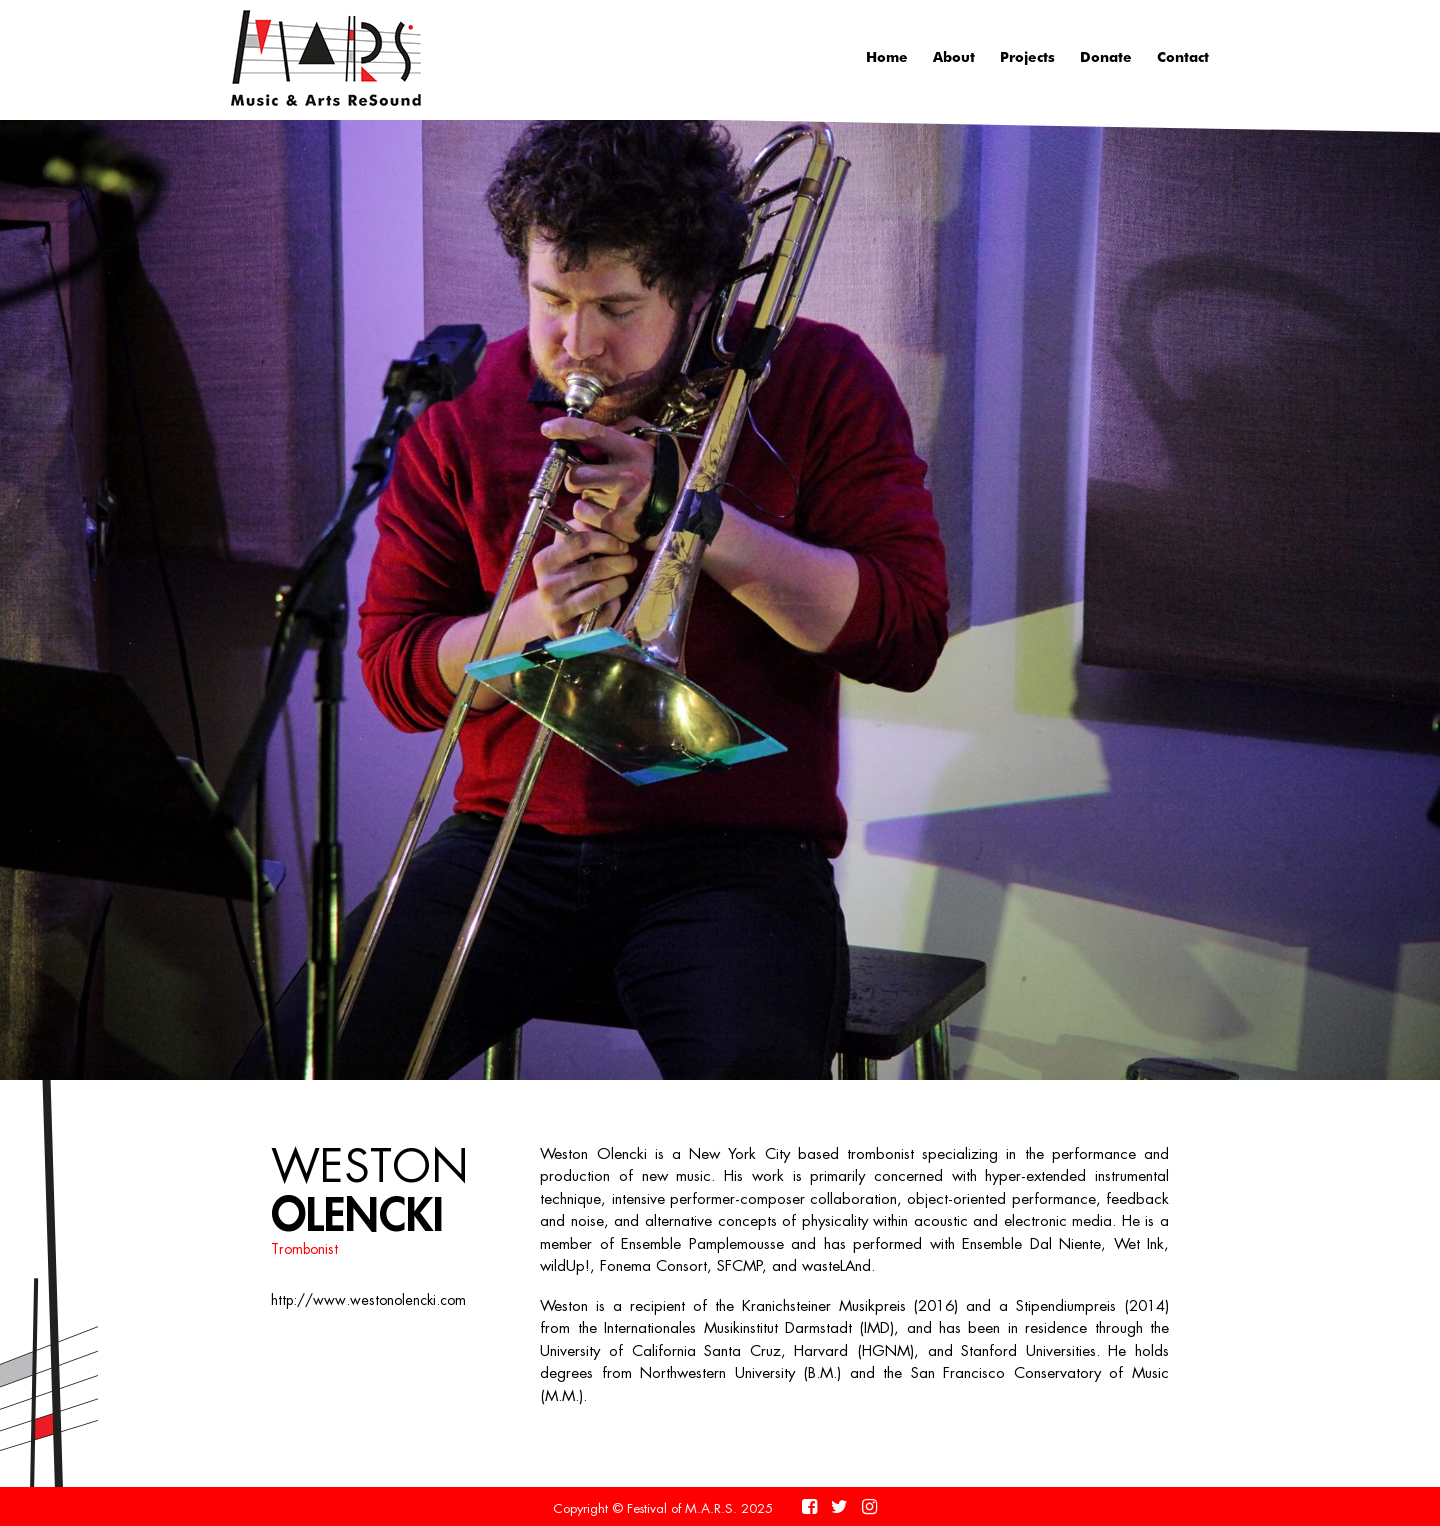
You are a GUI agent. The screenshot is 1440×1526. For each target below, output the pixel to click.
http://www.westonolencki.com (368, 1300)
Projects (1027, 56)
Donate (1106, 56)
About (954, 56)
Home (887, 56)
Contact (1183, 56)
